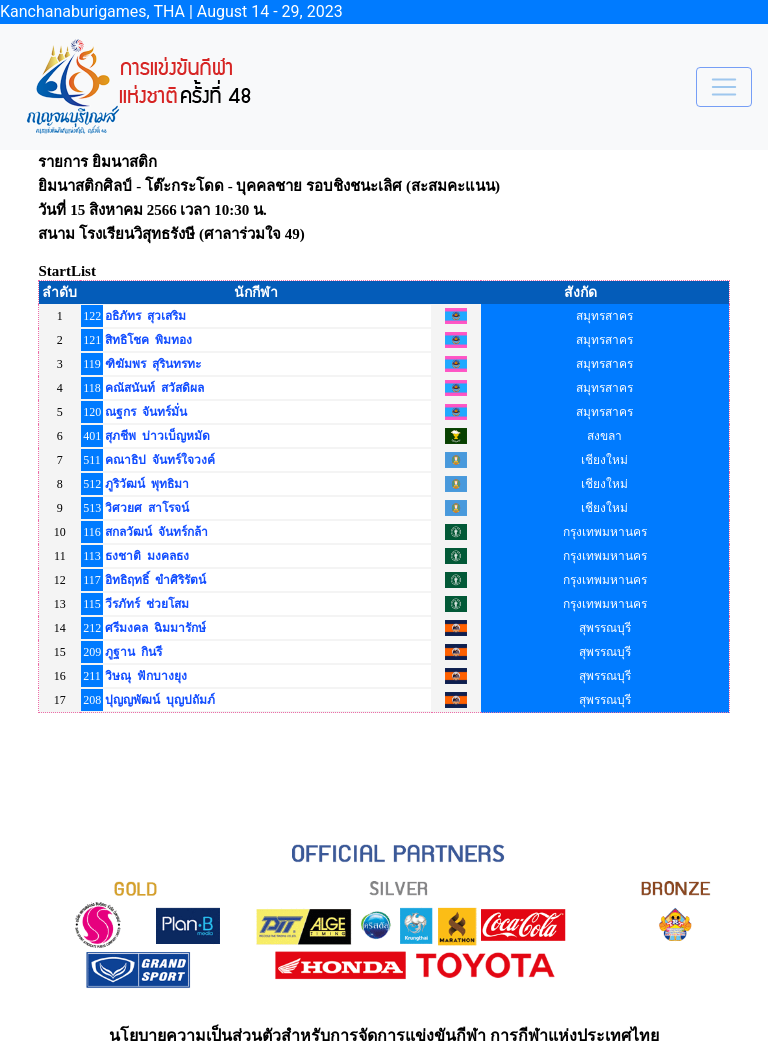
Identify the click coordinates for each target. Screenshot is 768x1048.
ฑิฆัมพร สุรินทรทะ (153, 364)
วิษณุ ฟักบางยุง (146, 676)
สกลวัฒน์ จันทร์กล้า (156, 532)
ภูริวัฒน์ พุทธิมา (147, 484)
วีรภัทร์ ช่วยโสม (147, 604)
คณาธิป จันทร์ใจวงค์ (160, 460)
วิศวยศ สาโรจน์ (147, 508)
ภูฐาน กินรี (133, 652)
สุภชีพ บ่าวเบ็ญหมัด (157, 436)
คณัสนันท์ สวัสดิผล (154, 388)
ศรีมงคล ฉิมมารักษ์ (155, 628)
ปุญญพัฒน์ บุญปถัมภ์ (160, 700)
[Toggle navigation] (724, 87)
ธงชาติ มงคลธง (147, 556)
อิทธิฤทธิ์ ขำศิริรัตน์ (155, 580)
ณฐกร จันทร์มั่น (146, 412)
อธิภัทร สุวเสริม (145, 316)
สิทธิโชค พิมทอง (148, 340)
